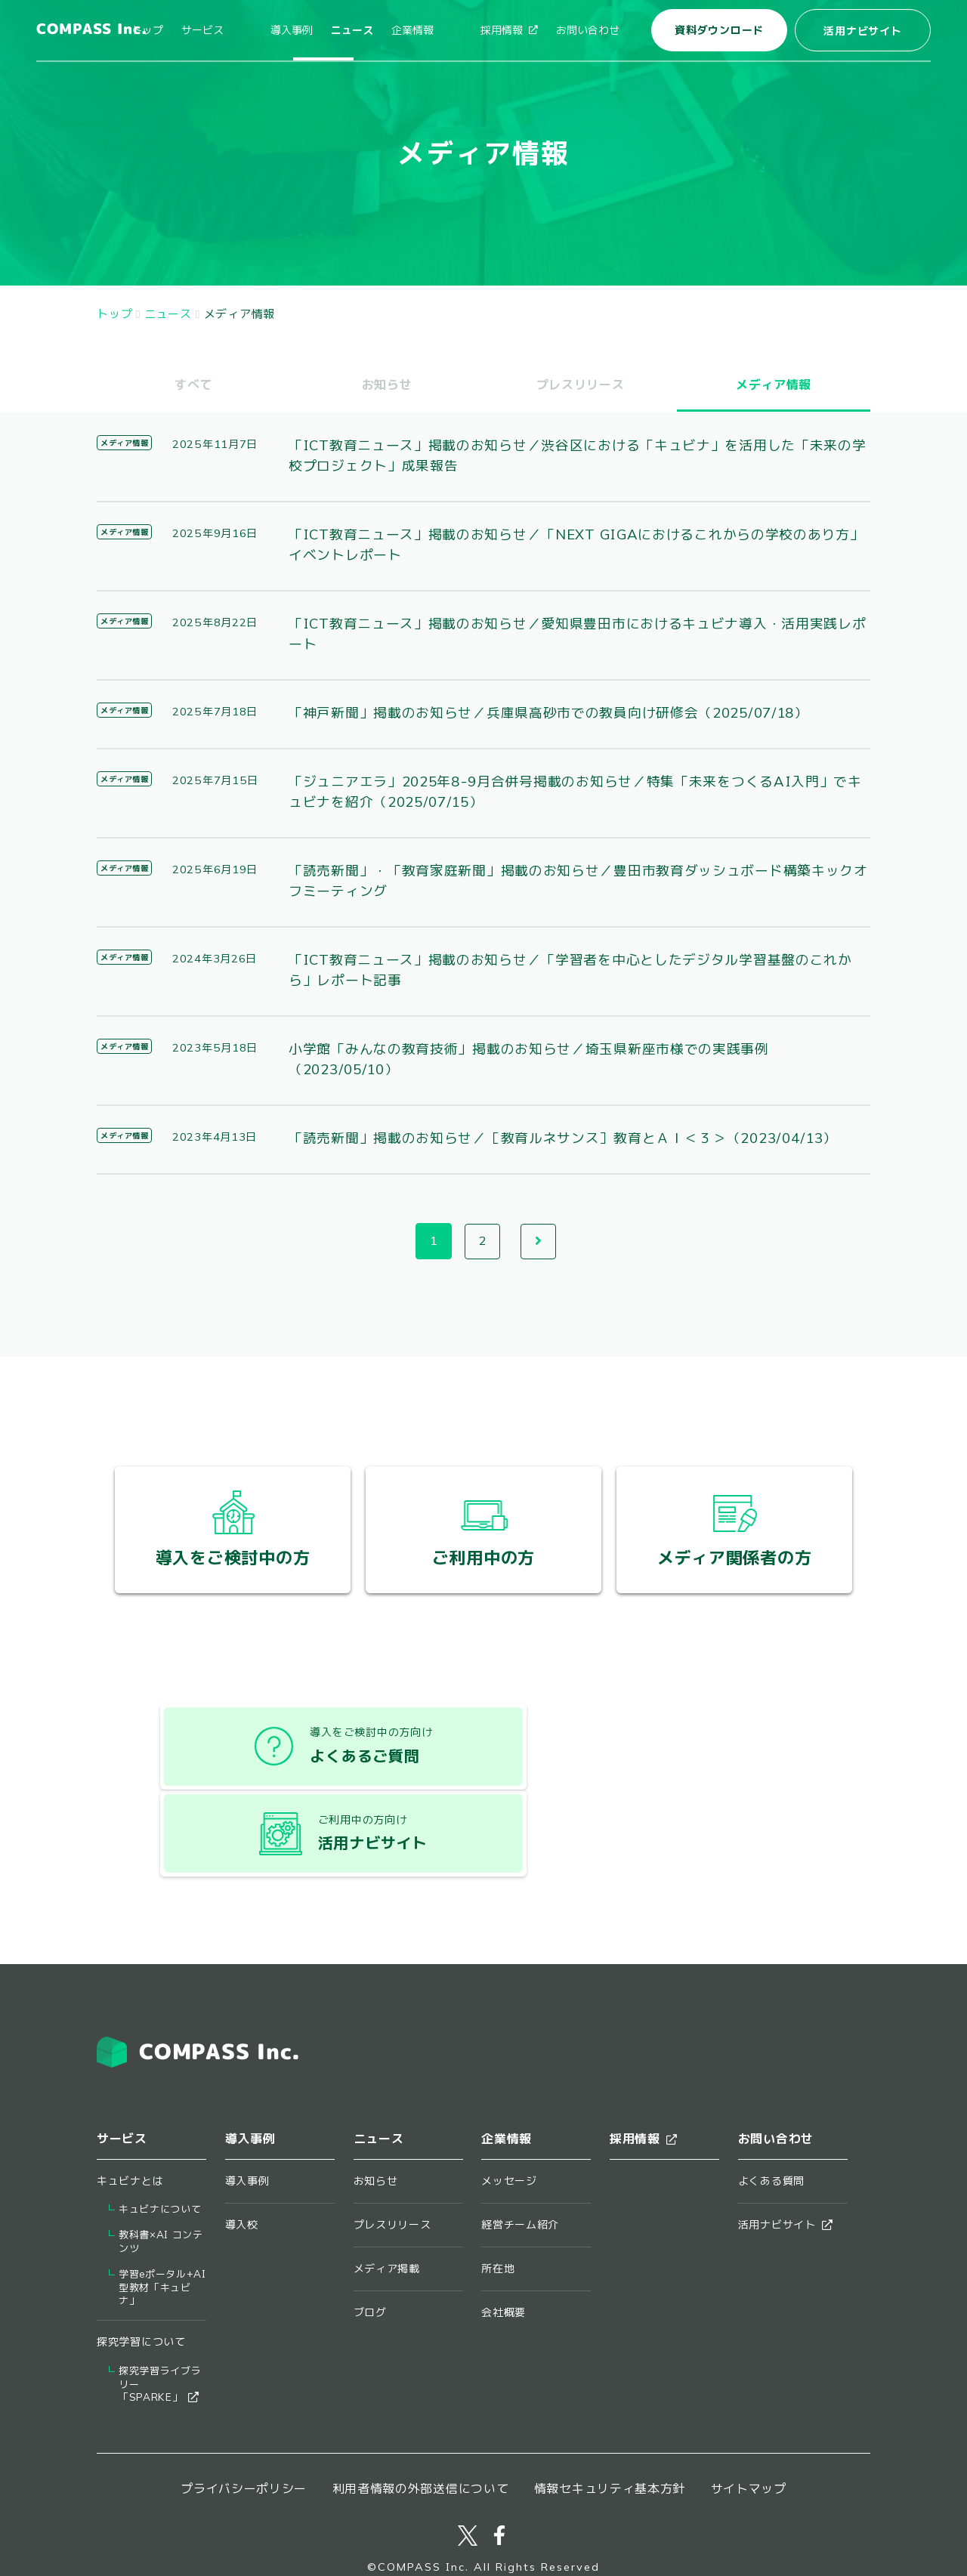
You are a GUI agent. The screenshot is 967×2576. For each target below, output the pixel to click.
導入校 (241, 2151)
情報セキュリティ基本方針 (609, 2416)
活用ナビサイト (862, 31)
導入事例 (320, 30)
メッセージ (509, 2107)
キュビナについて (160, 2136)
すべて (193, 384)
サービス (260, 30)
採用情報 (509, 30)
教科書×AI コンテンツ (161, 2168)
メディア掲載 (387, 2195)
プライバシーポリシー (244, 2416)
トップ (205, 30)
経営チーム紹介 (520, 2151)
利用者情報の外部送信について (420, 2416)
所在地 (497, 2195)
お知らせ (387, 384)
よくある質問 (771, 2107)
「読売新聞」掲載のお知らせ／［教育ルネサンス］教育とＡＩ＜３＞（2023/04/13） (565, 1138)
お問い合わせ (587, 30)
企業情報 (441, 30)
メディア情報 (124, 442)
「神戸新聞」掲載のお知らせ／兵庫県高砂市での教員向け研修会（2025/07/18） (550, 713)
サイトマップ (748, 2416)
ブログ (370, 2240)
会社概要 (503, 2240)
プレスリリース (580, 384)
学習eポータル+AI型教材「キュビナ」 (162, 2214)
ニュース (381, 30)
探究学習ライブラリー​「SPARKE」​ (160, 2311)
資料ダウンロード (719, 30)
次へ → (539, 1242)
